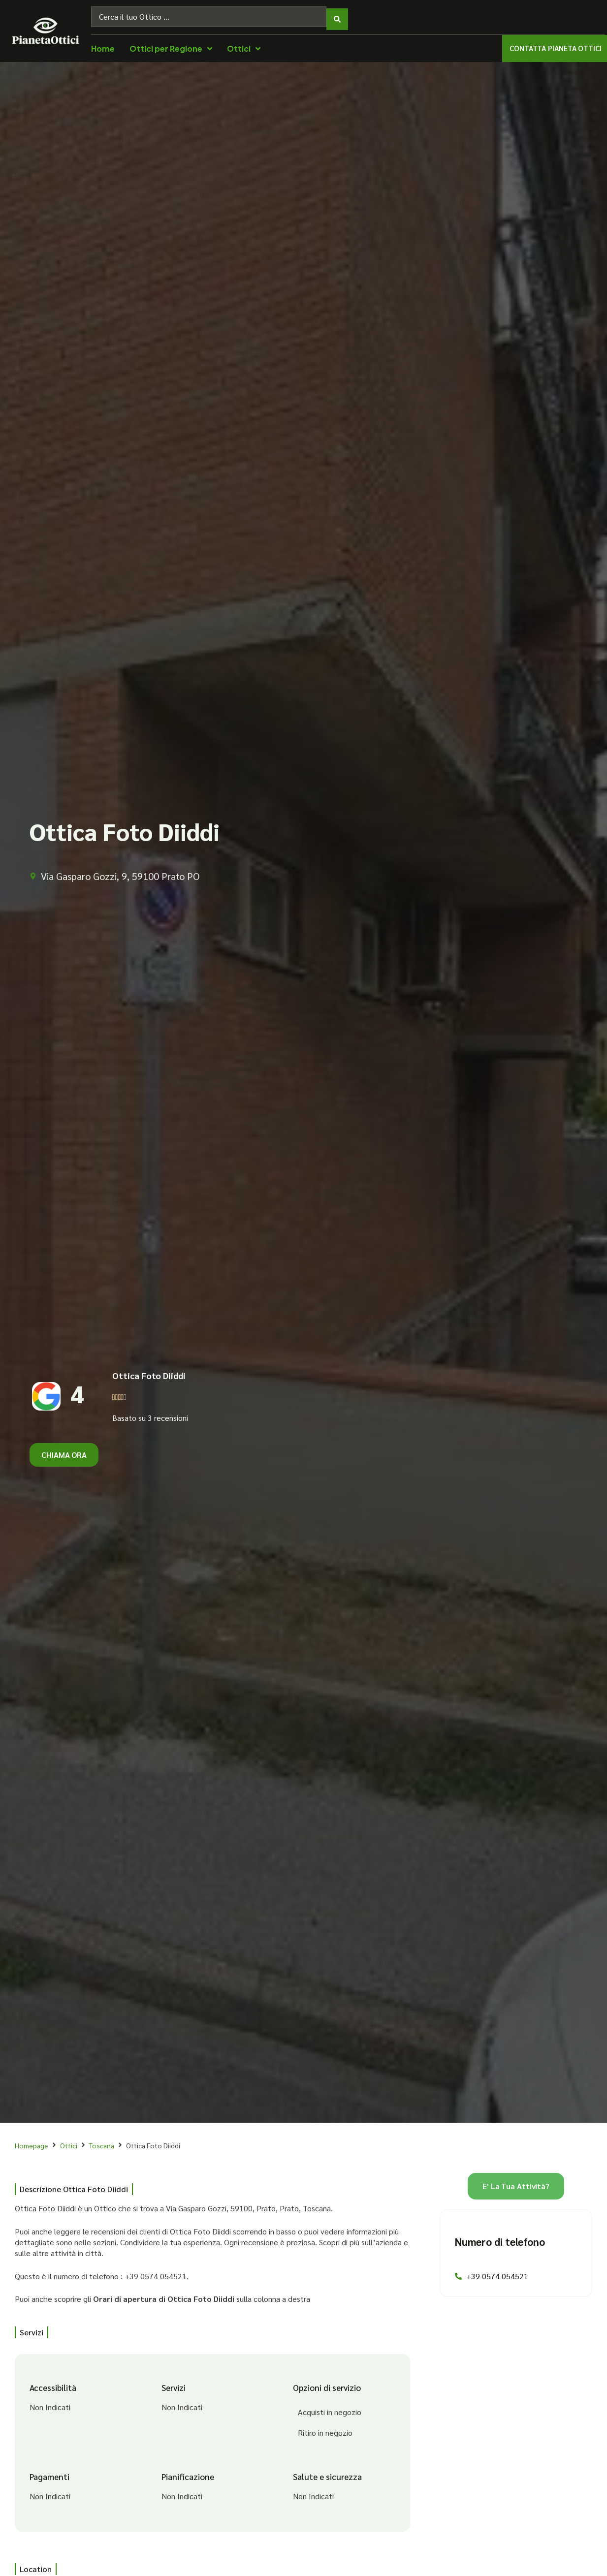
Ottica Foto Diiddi (149, 1370)
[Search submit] (337, 14)
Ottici (68, 2140)
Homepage (31, 2140)
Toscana (101, 2140)
